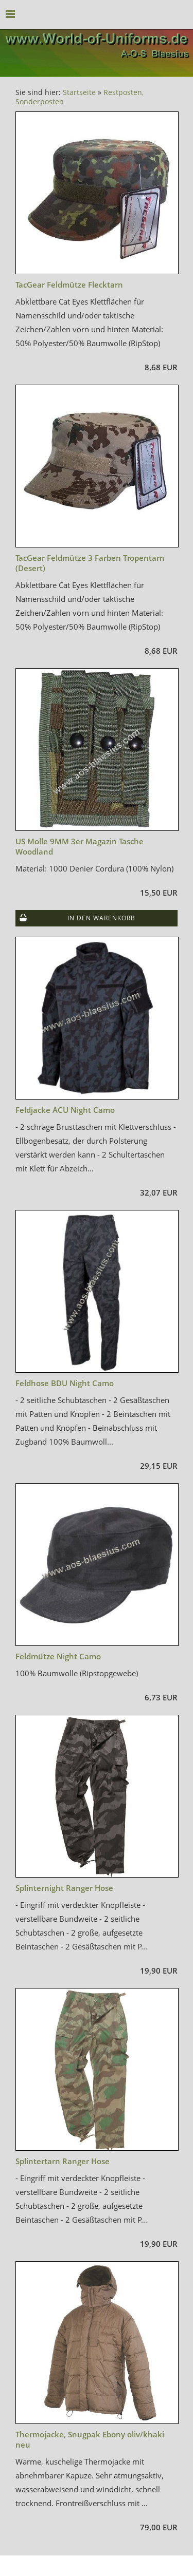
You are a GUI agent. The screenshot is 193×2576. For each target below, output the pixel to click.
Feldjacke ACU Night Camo (65, 1110)
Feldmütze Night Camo (58, 1656)
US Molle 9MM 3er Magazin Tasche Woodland (79, 846)
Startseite (79, 92)
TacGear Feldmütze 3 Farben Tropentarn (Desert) (90, 563)
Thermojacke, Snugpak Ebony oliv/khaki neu (89, 2439)
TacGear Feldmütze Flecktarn (69, 284)
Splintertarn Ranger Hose (62, 2161)
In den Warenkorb (101, 918)
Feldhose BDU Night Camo (64, 1383)
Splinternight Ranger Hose (64, 1888)
